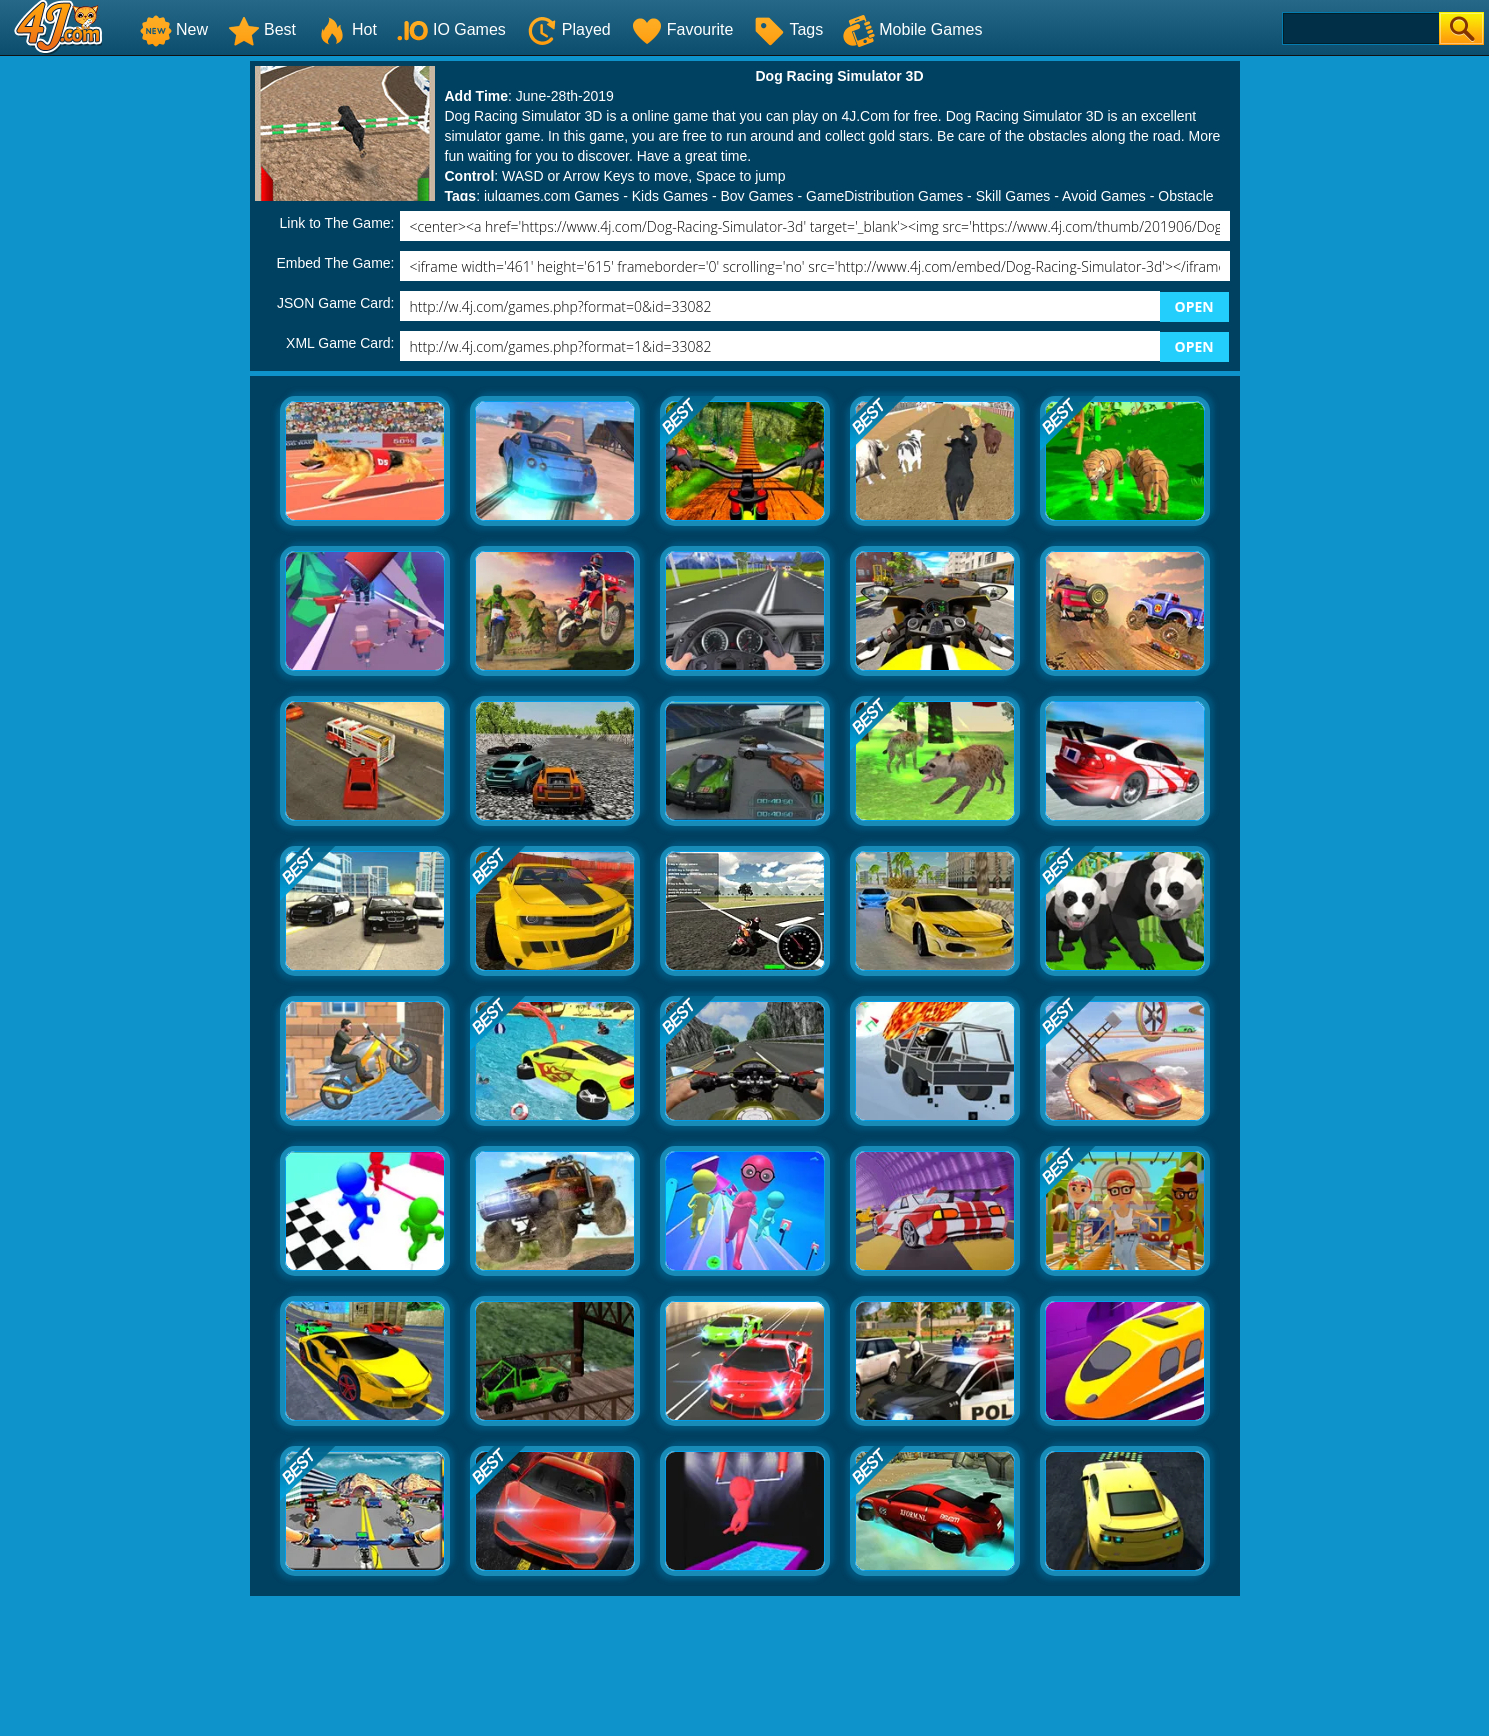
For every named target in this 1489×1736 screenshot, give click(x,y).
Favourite (682, 29)
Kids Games (670, 196)
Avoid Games (1104, 196)
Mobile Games (912, 29)
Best (262, 29)
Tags (788, 29)
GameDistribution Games (884, 196)
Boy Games (756, 196)
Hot (346, 29)
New (174, 29)
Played (568, 29)
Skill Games (1013, 196)
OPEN (1194, 306)
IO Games (451, 29)
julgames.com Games (551, 196)
